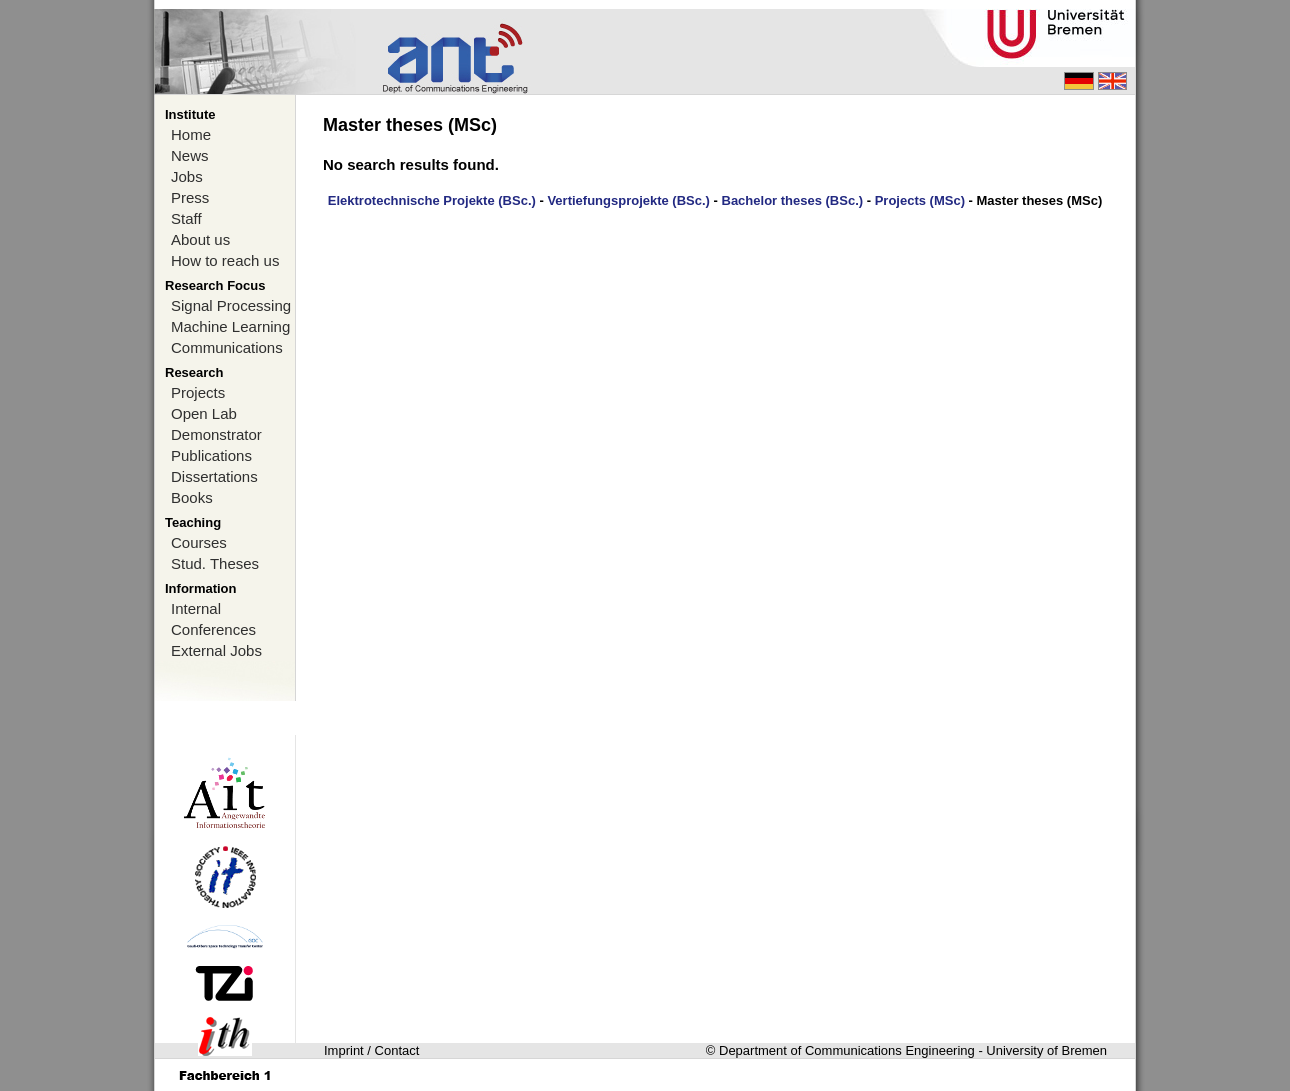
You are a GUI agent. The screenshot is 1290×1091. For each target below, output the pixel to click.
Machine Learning (230, 326)
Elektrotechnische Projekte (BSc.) (432, 200)
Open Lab (204, 413)
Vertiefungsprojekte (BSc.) (628, 200)
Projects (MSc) (920, 200)
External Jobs (216, 650)
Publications (211, 455)
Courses (199, 542)
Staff (186, 218)
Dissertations (214, 476)
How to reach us (225, 260)
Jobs (187, 176)
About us (200, 239)
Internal (196, 608)
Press (190, 197)
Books (192, 497)
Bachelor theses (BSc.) (793, 200)
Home (191, 134)
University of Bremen (1046, 1050)
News (190, 155)
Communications (227, 347)
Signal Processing (231, 305)
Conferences (213, 629)
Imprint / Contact (371, 1050)
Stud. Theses (215, 563)
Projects (198, 392)
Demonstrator (216, 434)
